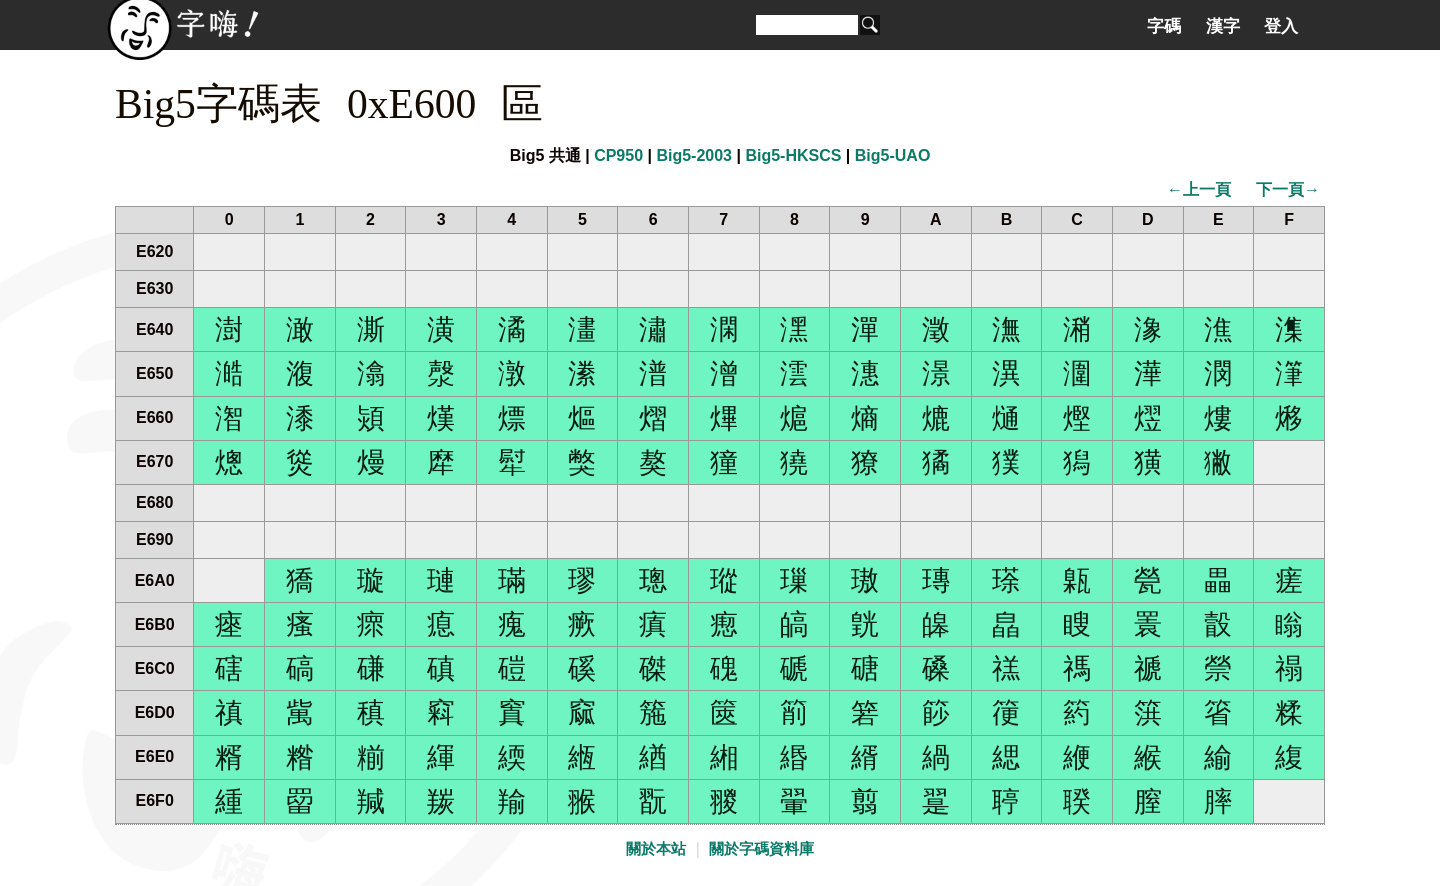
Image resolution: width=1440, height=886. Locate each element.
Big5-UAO (893, 155)
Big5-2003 (694, 155)
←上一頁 (1199, 189)
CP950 (618, 155)
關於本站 (656, 849)
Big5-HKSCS (793, 155)
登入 (1281, 26)
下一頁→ (1288, 189)
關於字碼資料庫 (761, 849)
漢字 (1223, 26)
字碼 (1164, 26)
